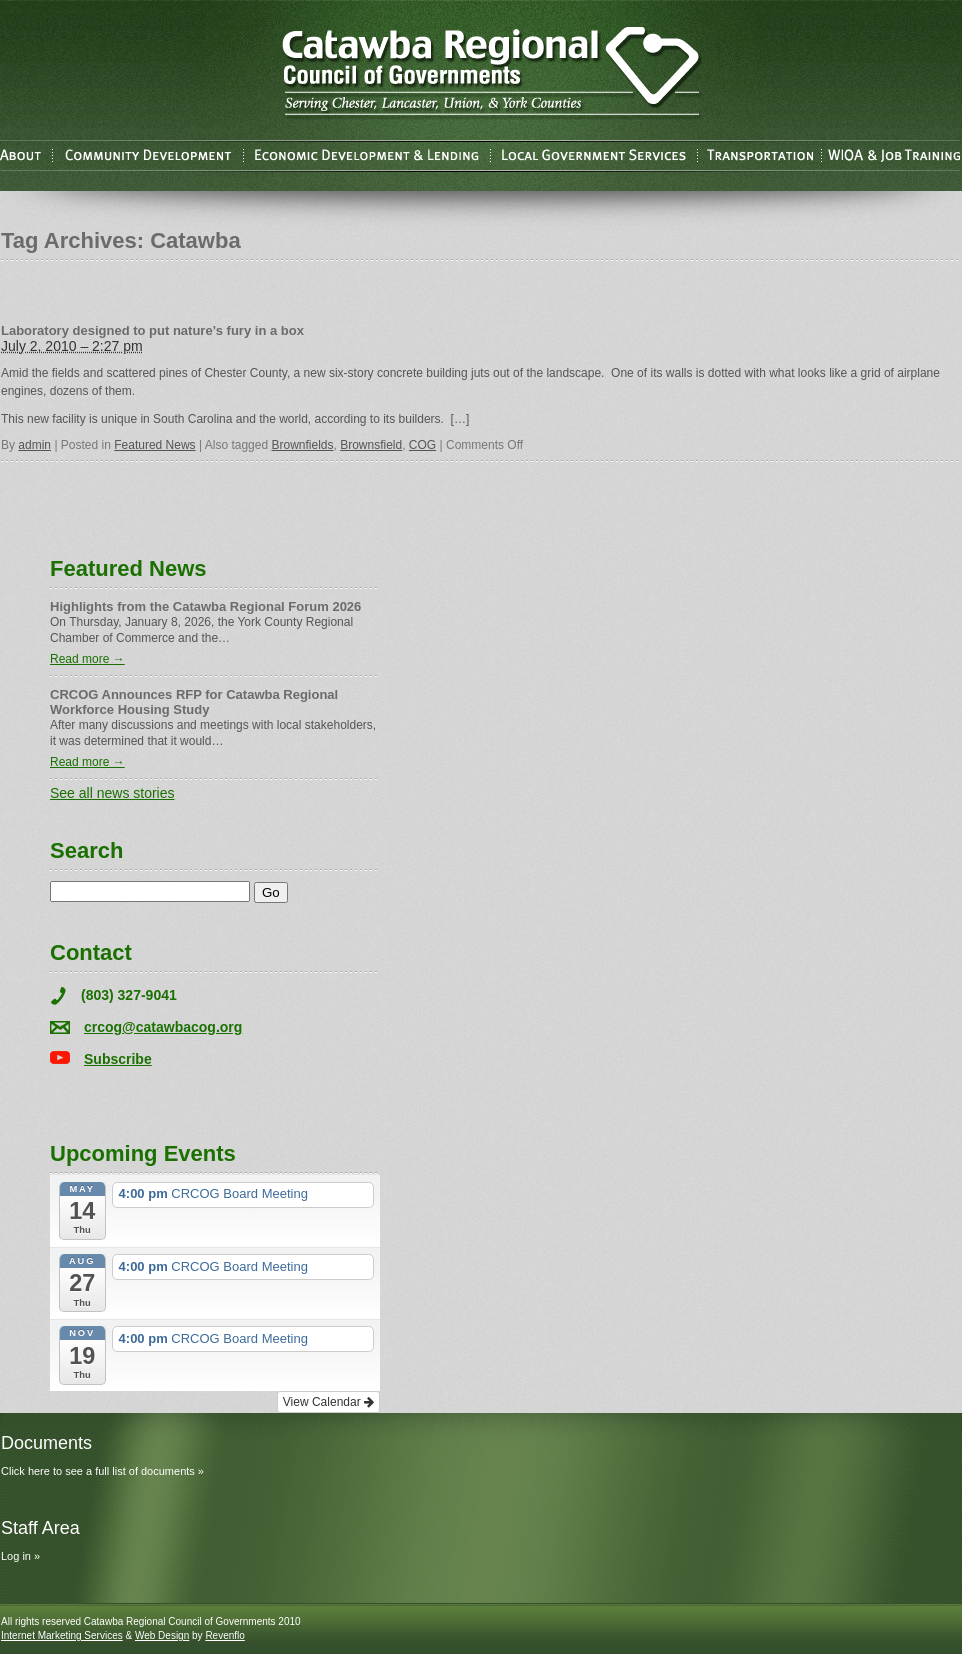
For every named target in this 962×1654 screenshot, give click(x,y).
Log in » (20, 1556)
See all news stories (112, 793)
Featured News (154, 445)
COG (422, 445)
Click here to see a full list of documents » (102, 1471)
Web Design (162, 1635)
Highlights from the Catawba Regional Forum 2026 (205, 606)
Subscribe (118, 1059)
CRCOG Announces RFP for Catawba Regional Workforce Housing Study (194, 702)
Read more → (87, 659)
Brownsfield (371, 445)
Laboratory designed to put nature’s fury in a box (152, 330)
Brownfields (302, 445)
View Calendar (328, 1402)
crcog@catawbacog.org (163, 1027)
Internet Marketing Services (62, 1635)
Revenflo (224, 1635)
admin (34, 445)
